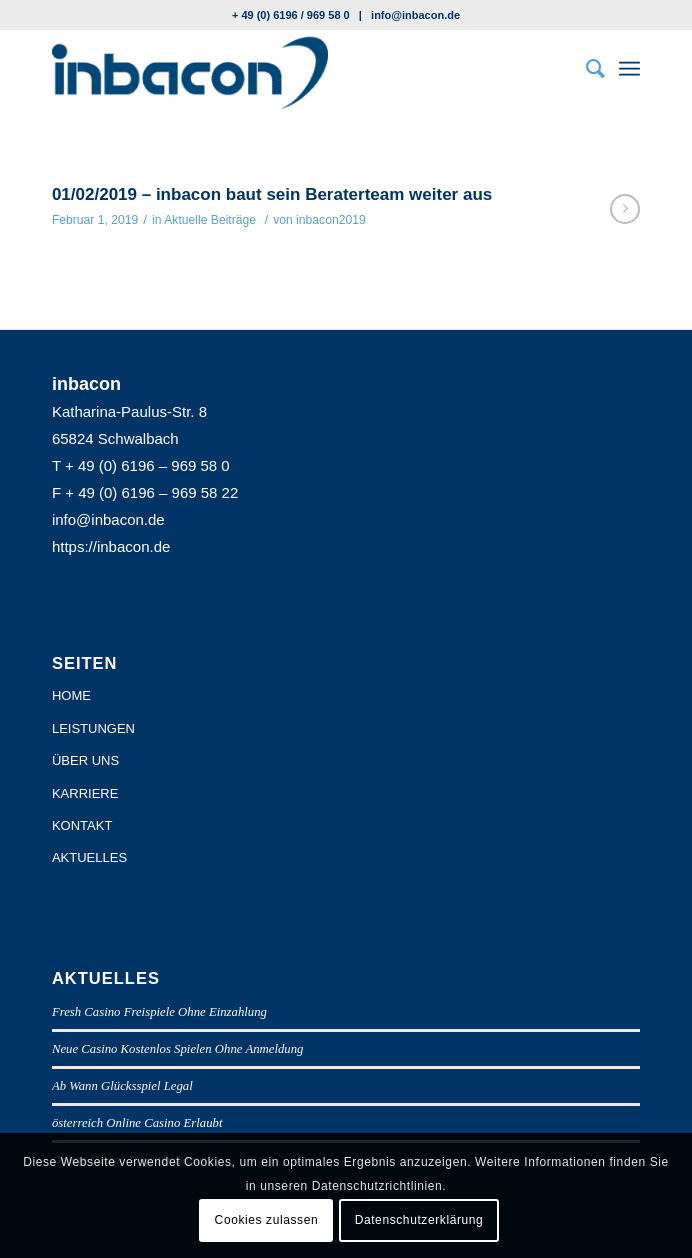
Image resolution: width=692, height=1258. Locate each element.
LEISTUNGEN (93, 728)
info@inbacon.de (415, 15)
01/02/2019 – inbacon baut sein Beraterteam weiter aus (272, 194)
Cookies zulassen (267, 1220)
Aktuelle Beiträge (210, 220)
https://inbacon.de (111, 546)
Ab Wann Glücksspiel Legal (122, 1086)
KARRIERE (85, 793)
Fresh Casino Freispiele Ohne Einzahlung (159, 1012)
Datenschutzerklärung (419, 1220)
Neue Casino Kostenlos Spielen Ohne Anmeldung (178, 1049)
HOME (71, 695)
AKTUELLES (89, 857)
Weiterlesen (625, 209)
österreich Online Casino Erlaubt (137, 1123)
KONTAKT (82, 825)
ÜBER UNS (85, 760)
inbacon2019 (331, 220)
